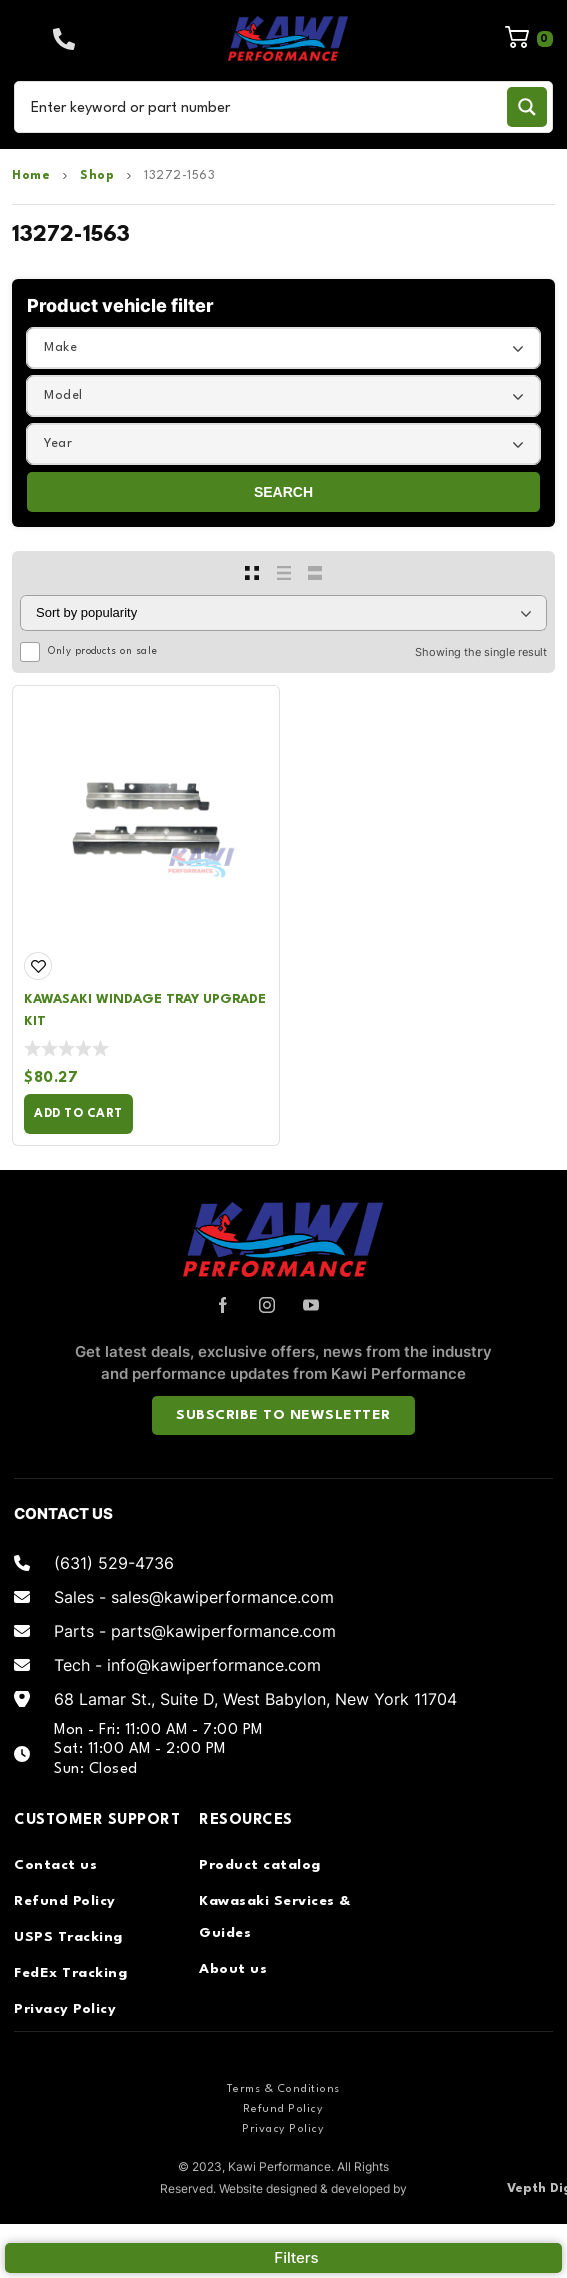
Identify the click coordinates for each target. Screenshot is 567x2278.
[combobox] (283, 348)
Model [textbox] (63, 395)
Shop (97, 176)
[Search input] (264, 107)
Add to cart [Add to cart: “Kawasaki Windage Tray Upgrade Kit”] (78, 1114)
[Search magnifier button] (527, 107)
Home (31, 176)
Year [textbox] (58, 443)
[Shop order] (283, 613)
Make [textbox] (60, 347)
